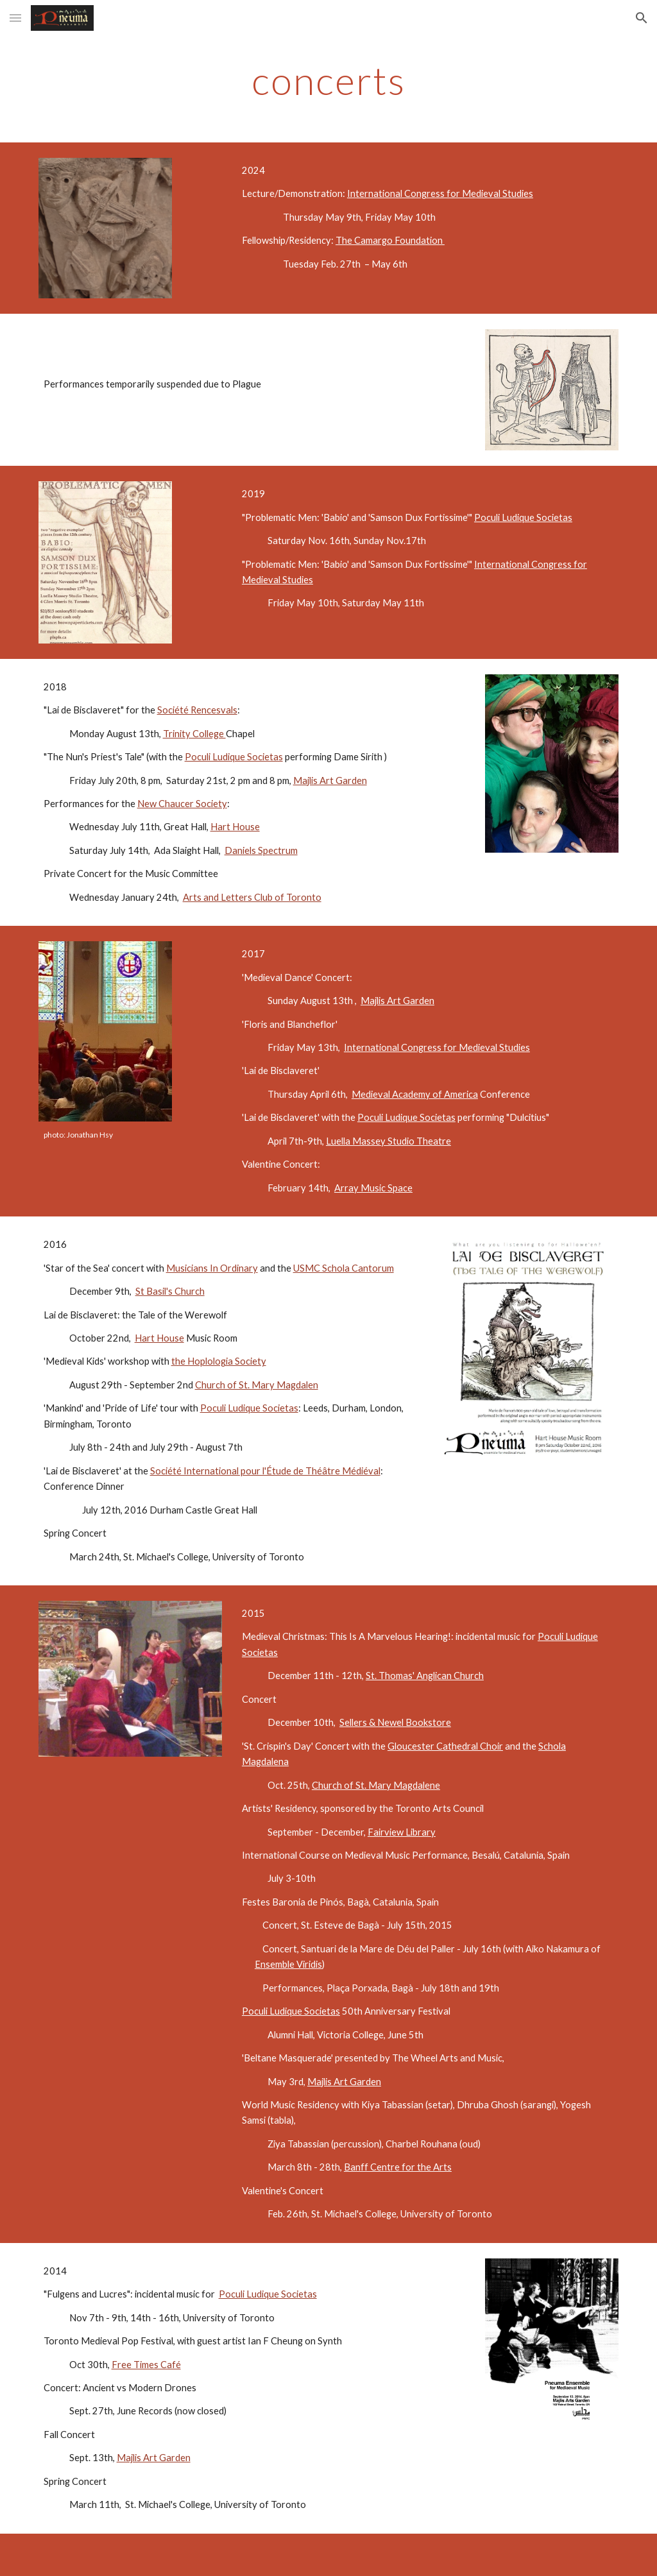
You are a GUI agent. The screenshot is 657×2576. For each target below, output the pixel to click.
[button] (15, 17)
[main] (328, 80)
